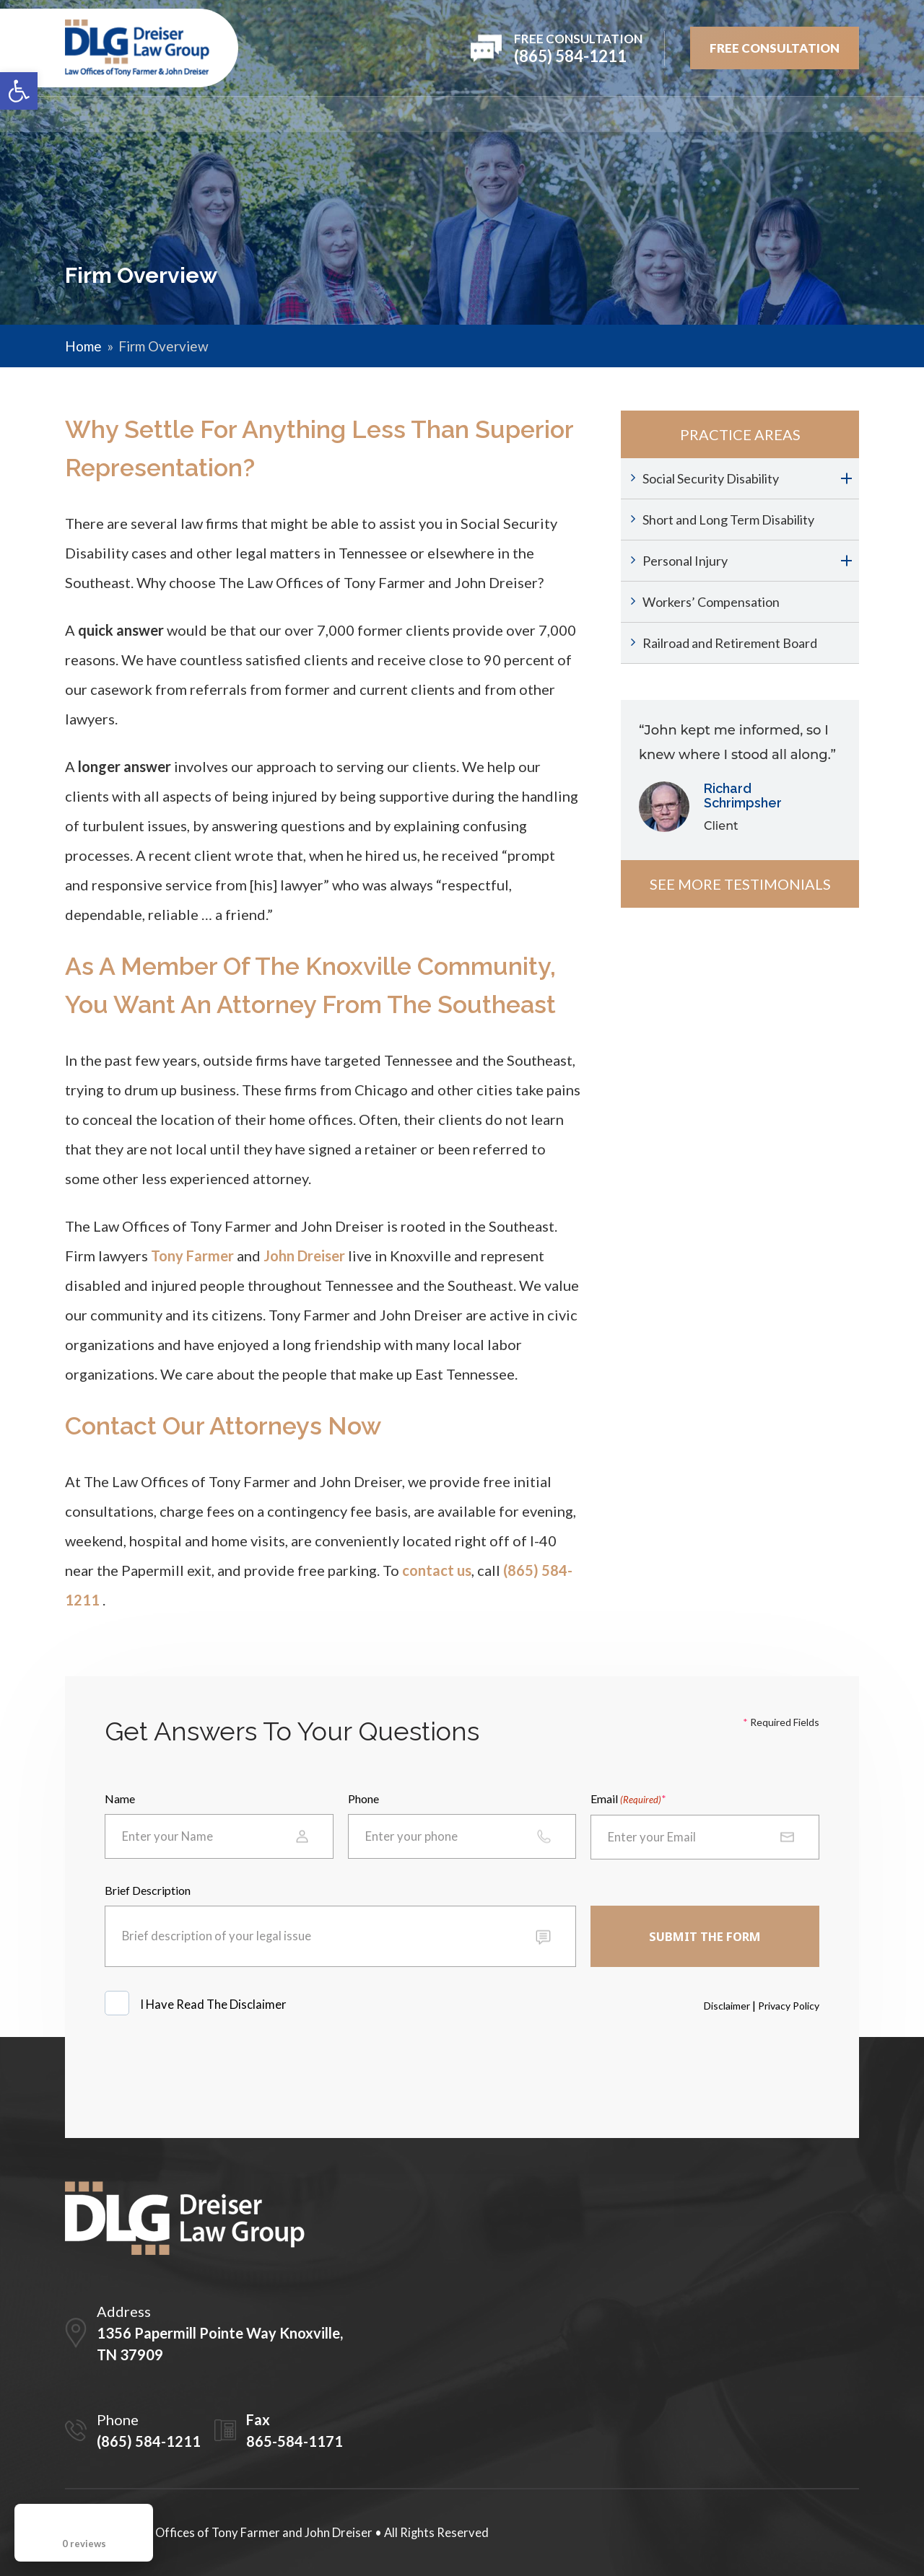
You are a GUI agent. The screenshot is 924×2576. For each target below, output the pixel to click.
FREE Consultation (775, 48)
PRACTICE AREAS (390, 114)
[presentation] (214, 2070)
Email (625, 1799)
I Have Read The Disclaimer (214, 2004)
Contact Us (821, 114)
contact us (436, 1570)
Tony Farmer (192, 1255)
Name (120, 1798)
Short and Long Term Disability (728, 519)
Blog (740, 114)
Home (83, 114)
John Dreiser (304, 1255)
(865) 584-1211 (149, 2441)
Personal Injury (685, 561)
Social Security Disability (710, 478)
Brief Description (148, 1890)
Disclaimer (727, 2005)
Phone (363, 1798)
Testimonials (584, 114)
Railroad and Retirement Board (729, 643)
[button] (19, 91)
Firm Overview (173, 114)
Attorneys (281, 114)
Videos (675, 114)
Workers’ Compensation (711, 602)
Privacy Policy (788, 2005)
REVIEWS (489, 114)
